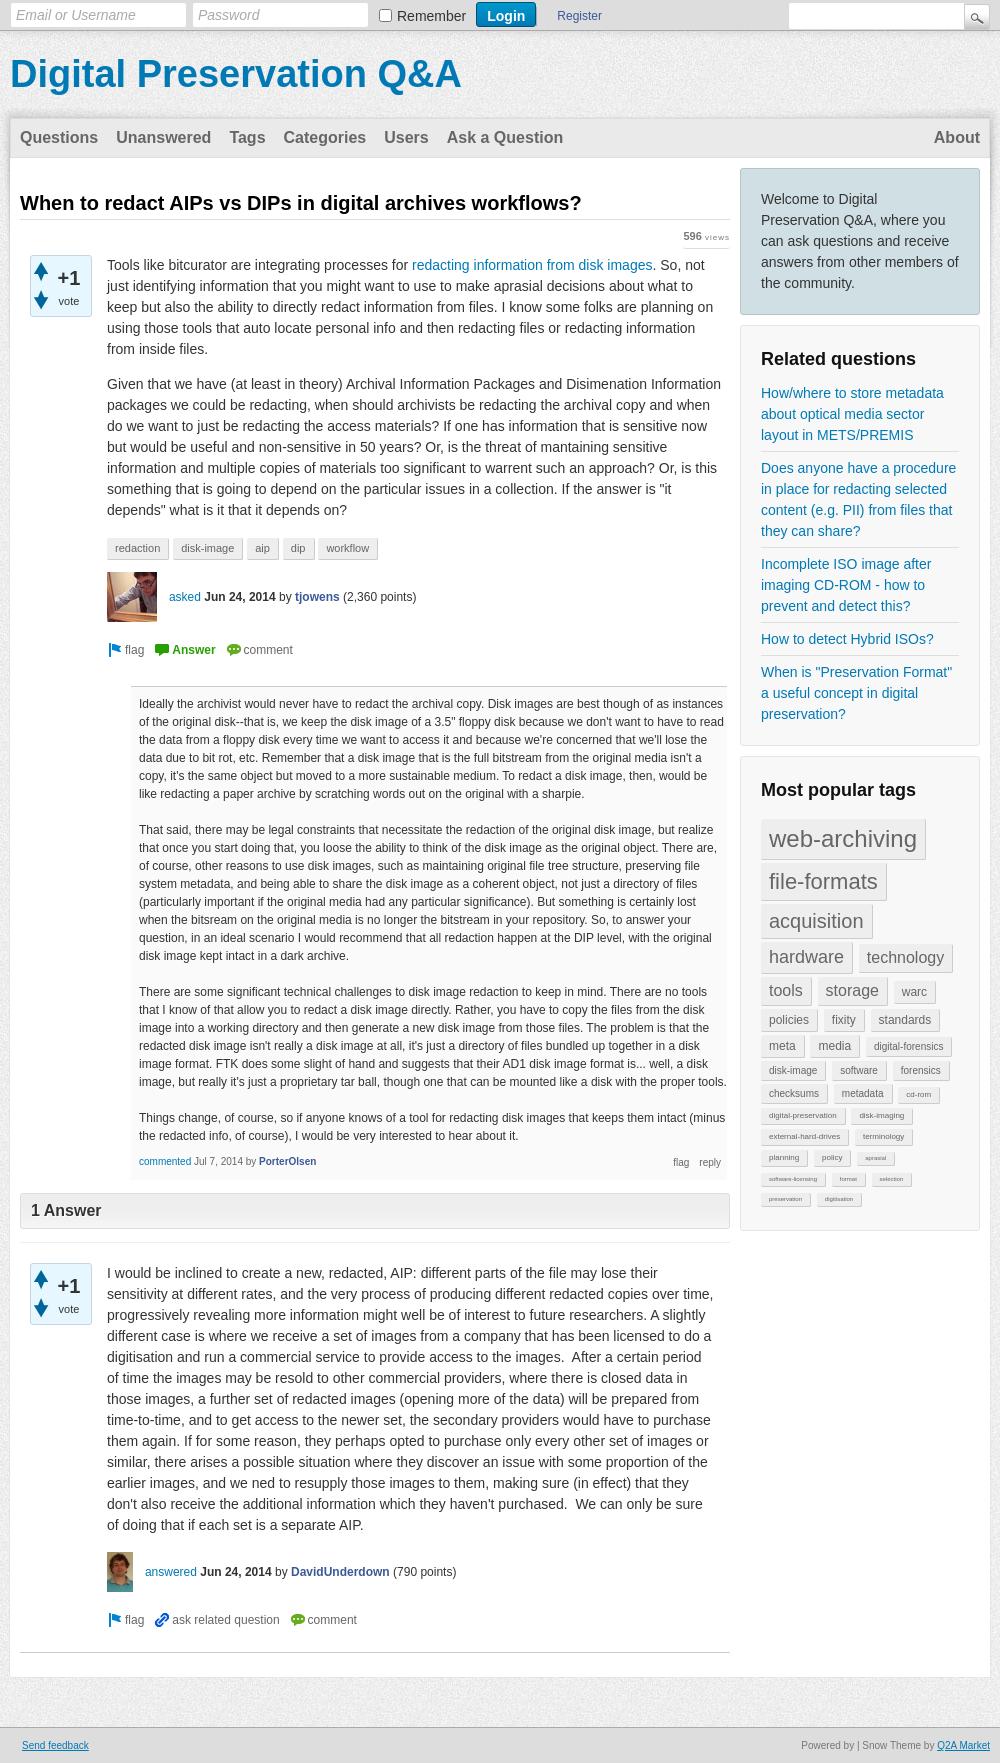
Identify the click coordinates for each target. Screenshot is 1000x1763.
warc (914, 992)
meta (782, 1046)
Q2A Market (963, 1745)
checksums (794, 1093)
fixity (844, 1020)
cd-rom (918, 1094)
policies (789, 1020)
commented (165, 1161)
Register (579, 16)
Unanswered (163, 137)
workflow (347, 548)
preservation (785, 1199)
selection (892, 1179)
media (834, 1046)
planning (784, 1157)
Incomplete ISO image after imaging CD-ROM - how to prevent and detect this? (846, 585)
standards (905, 1020)
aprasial (875, 1158)
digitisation (839, 1199)
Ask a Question (505, 137)
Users (406, 137)
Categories (325, 137)
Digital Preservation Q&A (236, 74)
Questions (59, 137)
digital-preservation (803, 1115)
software (859, 1070)
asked (185, 597)
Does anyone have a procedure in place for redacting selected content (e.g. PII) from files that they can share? (858, 499)
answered (171, 1572)
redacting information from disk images (532, 265)
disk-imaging (881, 1115)
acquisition (816, 921)
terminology (883, 1136)
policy (832, 1157)
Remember (431, 16)
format (848, 1179)
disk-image (793, 1070)
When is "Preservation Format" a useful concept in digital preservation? (856, 693)
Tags (247, 137)
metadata (863, 1093)
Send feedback (55, 1745)
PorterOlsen (287, 1161)
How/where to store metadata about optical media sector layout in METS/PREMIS (852, 414)
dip (298, 548)
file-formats (823, 881)
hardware (806, 957)
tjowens (317, 597)
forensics (921, 1070)
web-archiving (843, 838)
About (957, 137)
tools (786, 990)
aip (262, 548)
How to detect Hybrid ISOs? (847, 639)
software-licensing (793, 1179)
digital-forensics (908, 1046)
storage (852, 990)
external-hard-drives (804, 1136)
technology (905, 957)
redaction (137, 548)
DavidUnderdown (340, 1572)
